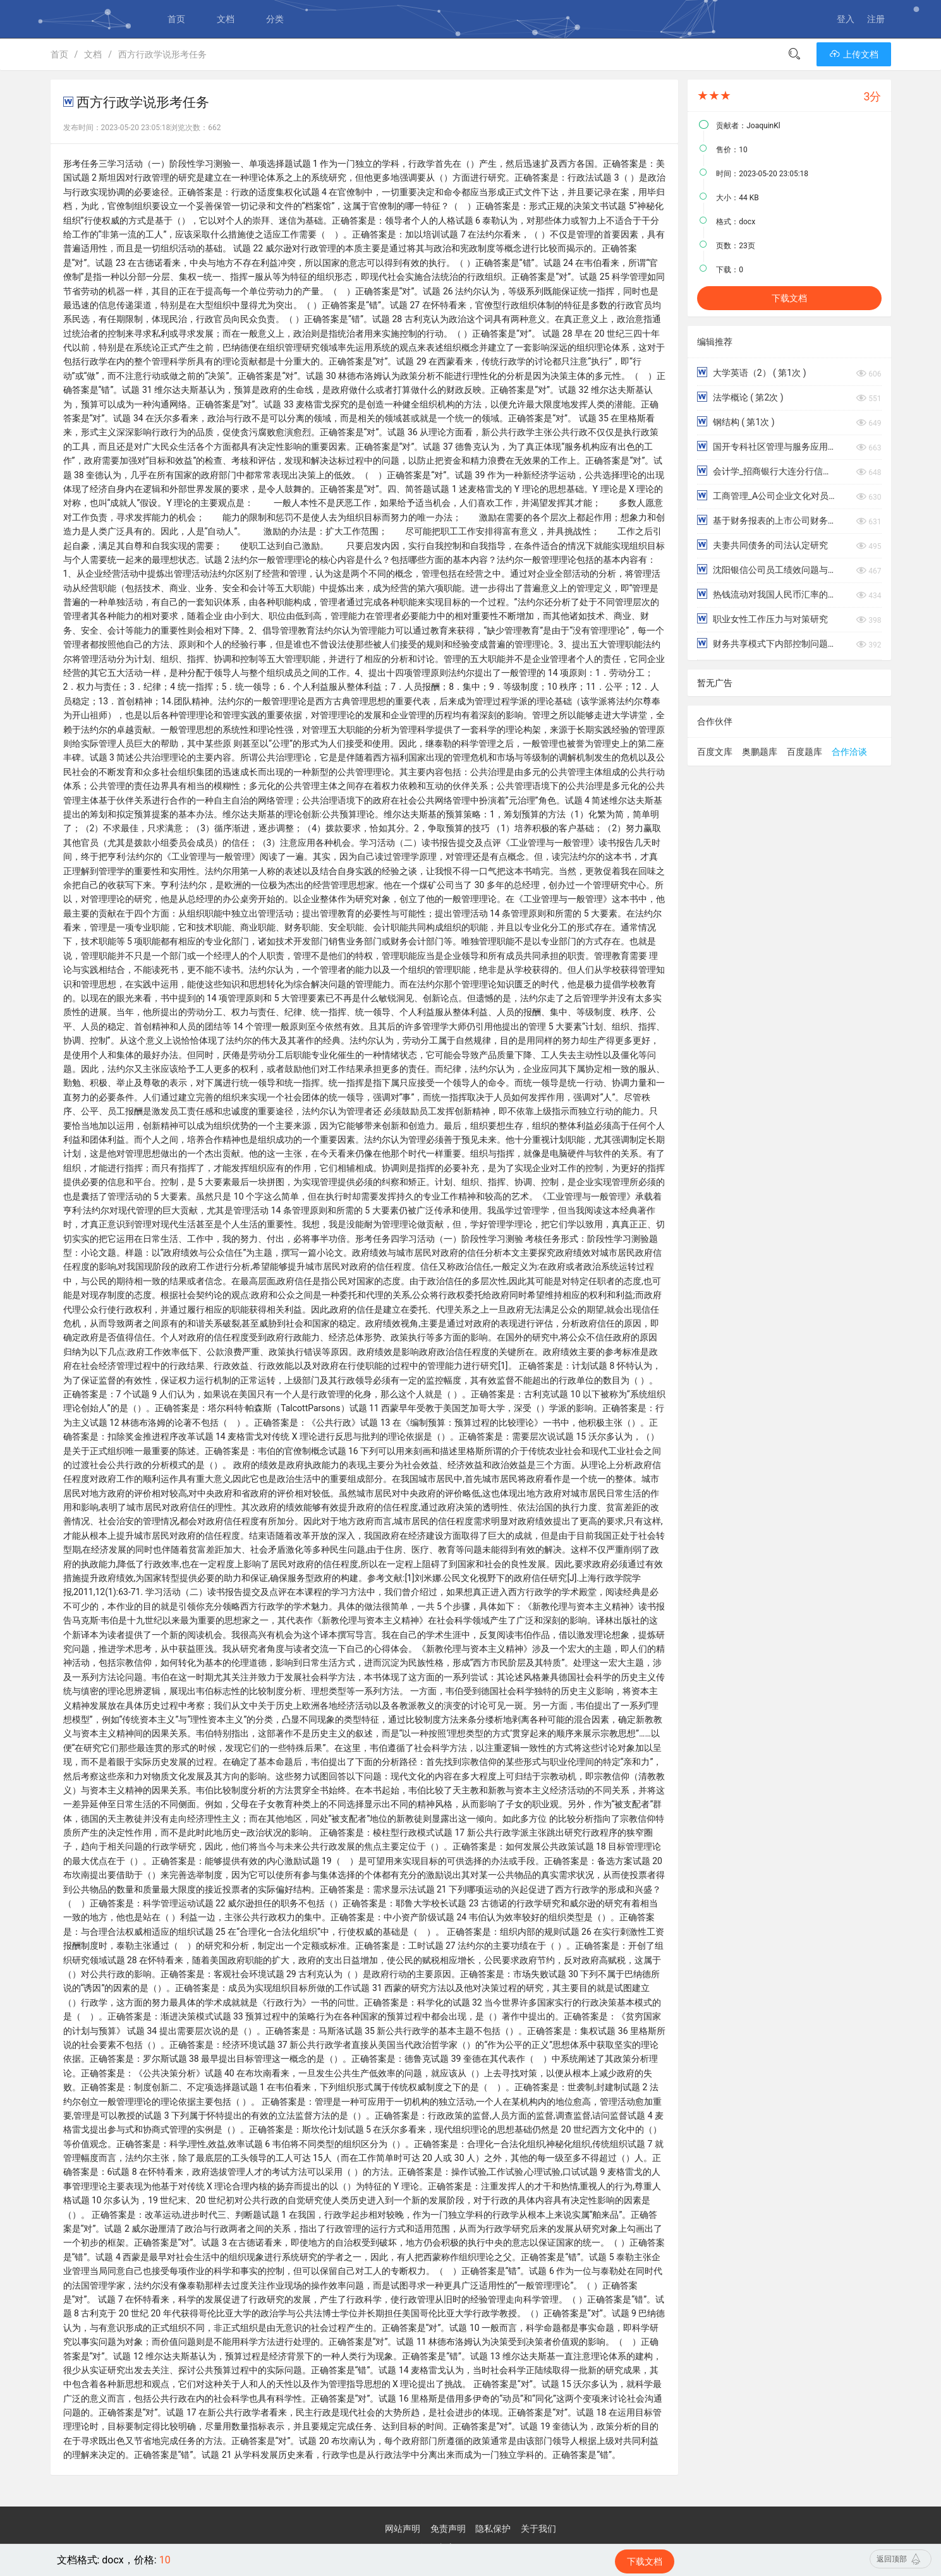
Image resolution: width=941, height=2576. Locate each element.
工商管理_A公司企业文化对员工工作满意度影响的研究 (766, 495)
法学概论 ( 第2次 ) (740, 397)
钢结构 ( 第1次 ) (735, 421)
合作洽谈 (849, 752)
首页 (176, 19)
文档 (225, 19)
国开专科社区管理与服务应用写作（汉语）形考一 (766, 446)
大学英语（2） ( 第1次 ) (751, 372)
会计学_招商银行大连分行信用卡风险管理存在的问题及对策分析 (766, 471)
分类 (275, 19)
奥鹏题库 (759, 752)
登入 (845, 19)
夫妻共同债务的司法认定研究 (762, 544)
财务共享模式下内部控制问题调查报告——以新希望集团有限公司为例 (766, 643)
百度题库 (804, 752)
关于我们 (538, 2529)
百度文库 (714, 752)
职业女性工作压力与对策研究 (762, 618)
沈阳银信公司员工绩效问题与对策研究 (766, 569)
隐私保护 (493, 2529)
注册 (876, 19)
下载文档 (789, 298)
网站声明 (402, 2529)
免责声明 (448, 2529)
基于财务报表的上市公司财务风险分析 (766, 520)
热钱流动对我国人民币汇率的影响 (766, 594)
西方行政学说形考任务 (162, 54)
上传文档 (853, 54)
